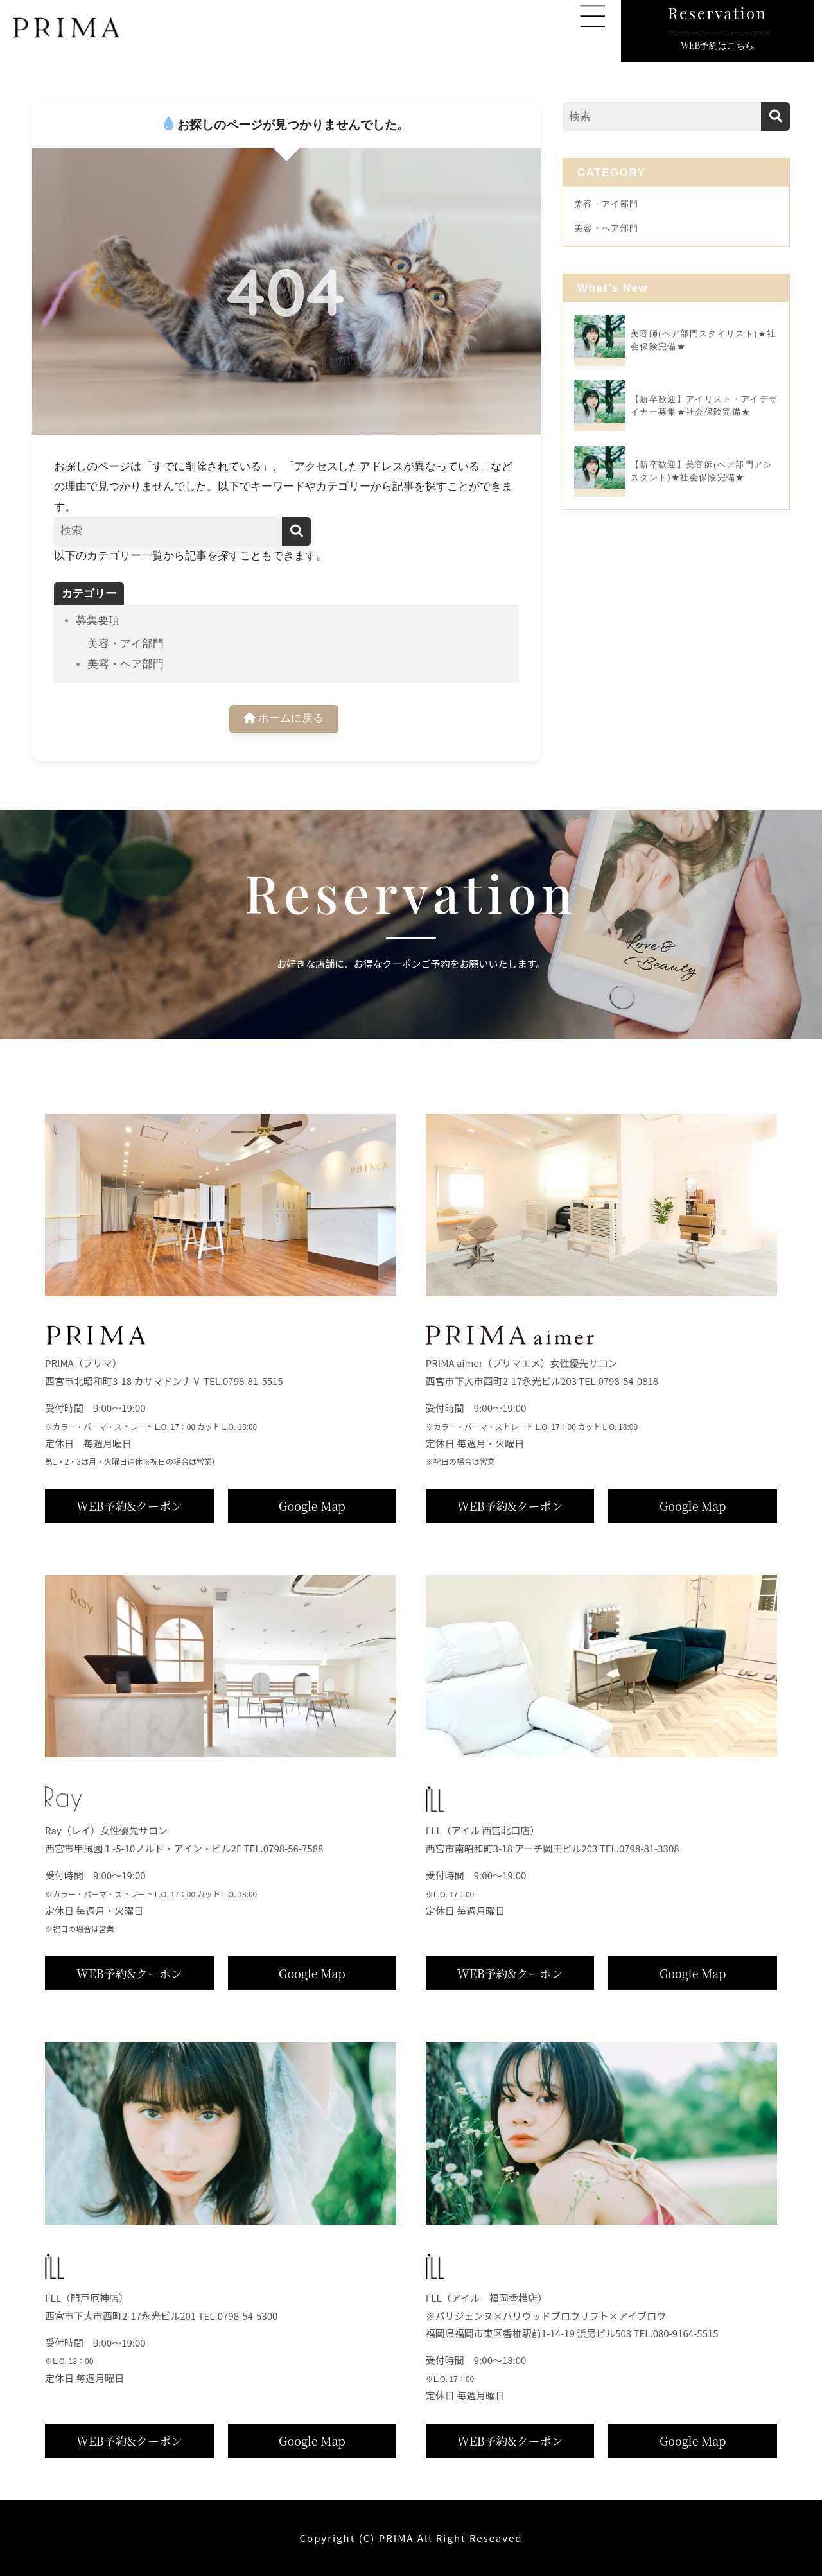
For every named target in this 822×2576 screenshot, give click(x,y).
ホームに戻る (283, 719)
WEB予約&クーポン (129, 1506)
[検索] (296, 531)
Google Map (312, 1506)
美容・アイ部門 (125, 644)
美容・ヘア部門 (125, 664)
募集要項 (97, 620)
